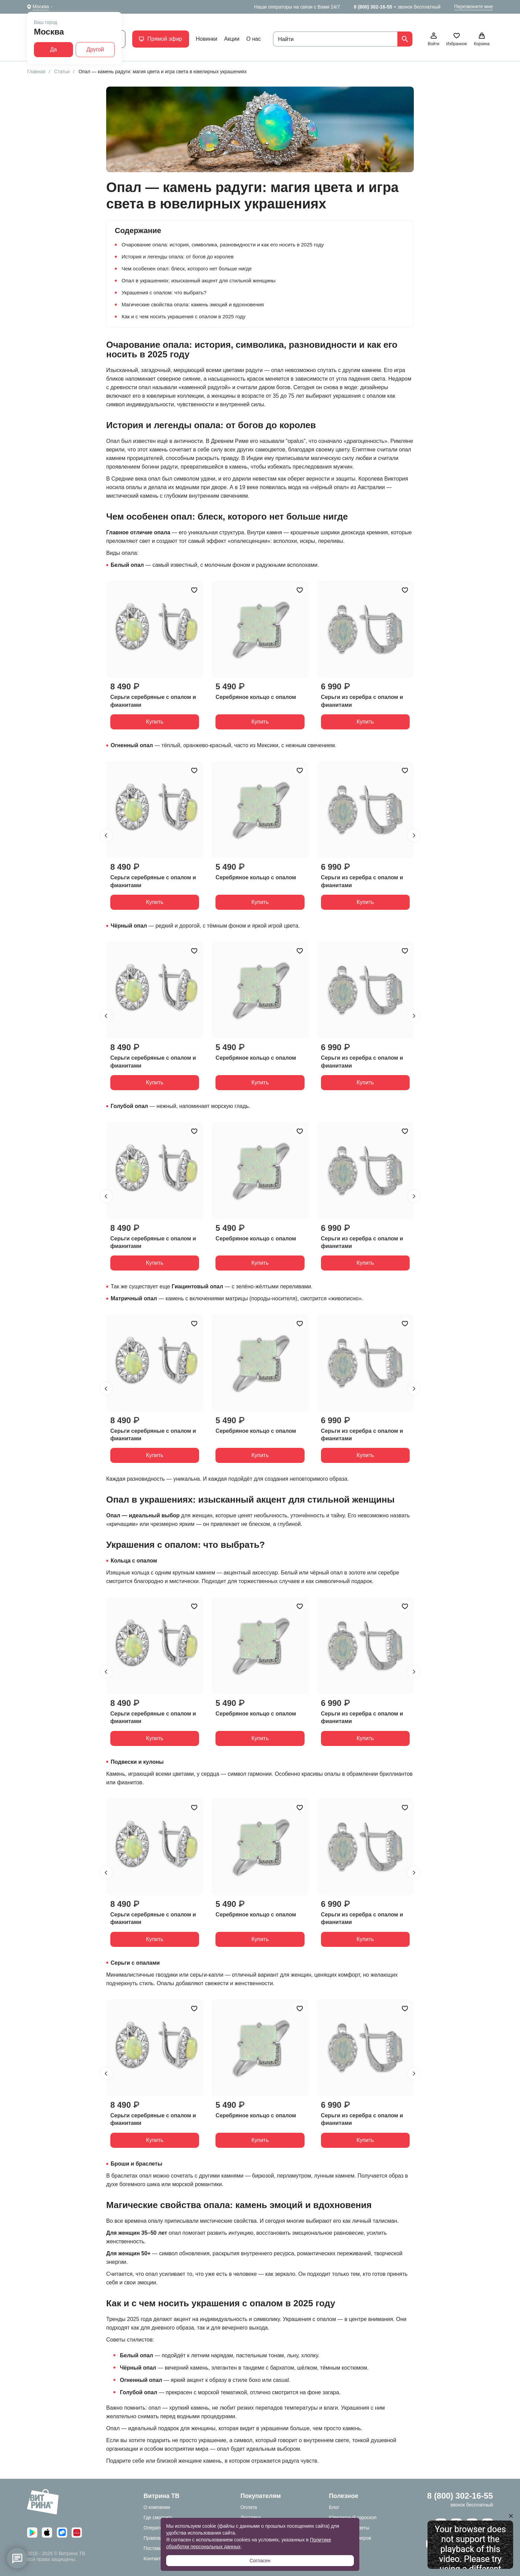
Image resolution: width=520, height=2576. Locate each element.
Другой (95, 49)
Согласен (259, 2560)
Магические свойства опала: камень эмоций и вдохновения (193, 304)
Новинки (207, 39)
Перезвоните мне (473, 6)
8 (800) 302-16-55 (373, 7)
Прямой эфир (160, 39)
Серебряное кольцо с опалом (255, 697)
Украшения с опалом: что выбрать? (164, 292)
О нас (253, 39)
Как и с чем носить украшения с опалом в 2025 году (183, 316)
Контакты (154, 2558)
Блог (334, 2507)
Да (53, 49)
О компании (157, 2507)
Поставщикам (159, 2548)
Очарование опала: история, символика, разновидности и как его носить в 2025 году (223, 244)
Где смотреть (158, 2517)
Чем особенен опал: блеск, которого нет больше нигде (187, 268)
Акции (231, 39)
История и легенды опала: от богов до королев (178, 256)
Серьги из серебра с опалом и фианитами (362, 700)
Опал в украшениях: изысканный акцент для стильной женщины (198, 280)
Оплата (248, 2507)
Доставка (250, 2517)
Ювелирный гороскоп (352, 2517)
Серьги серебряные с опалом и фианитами (153, 700)
